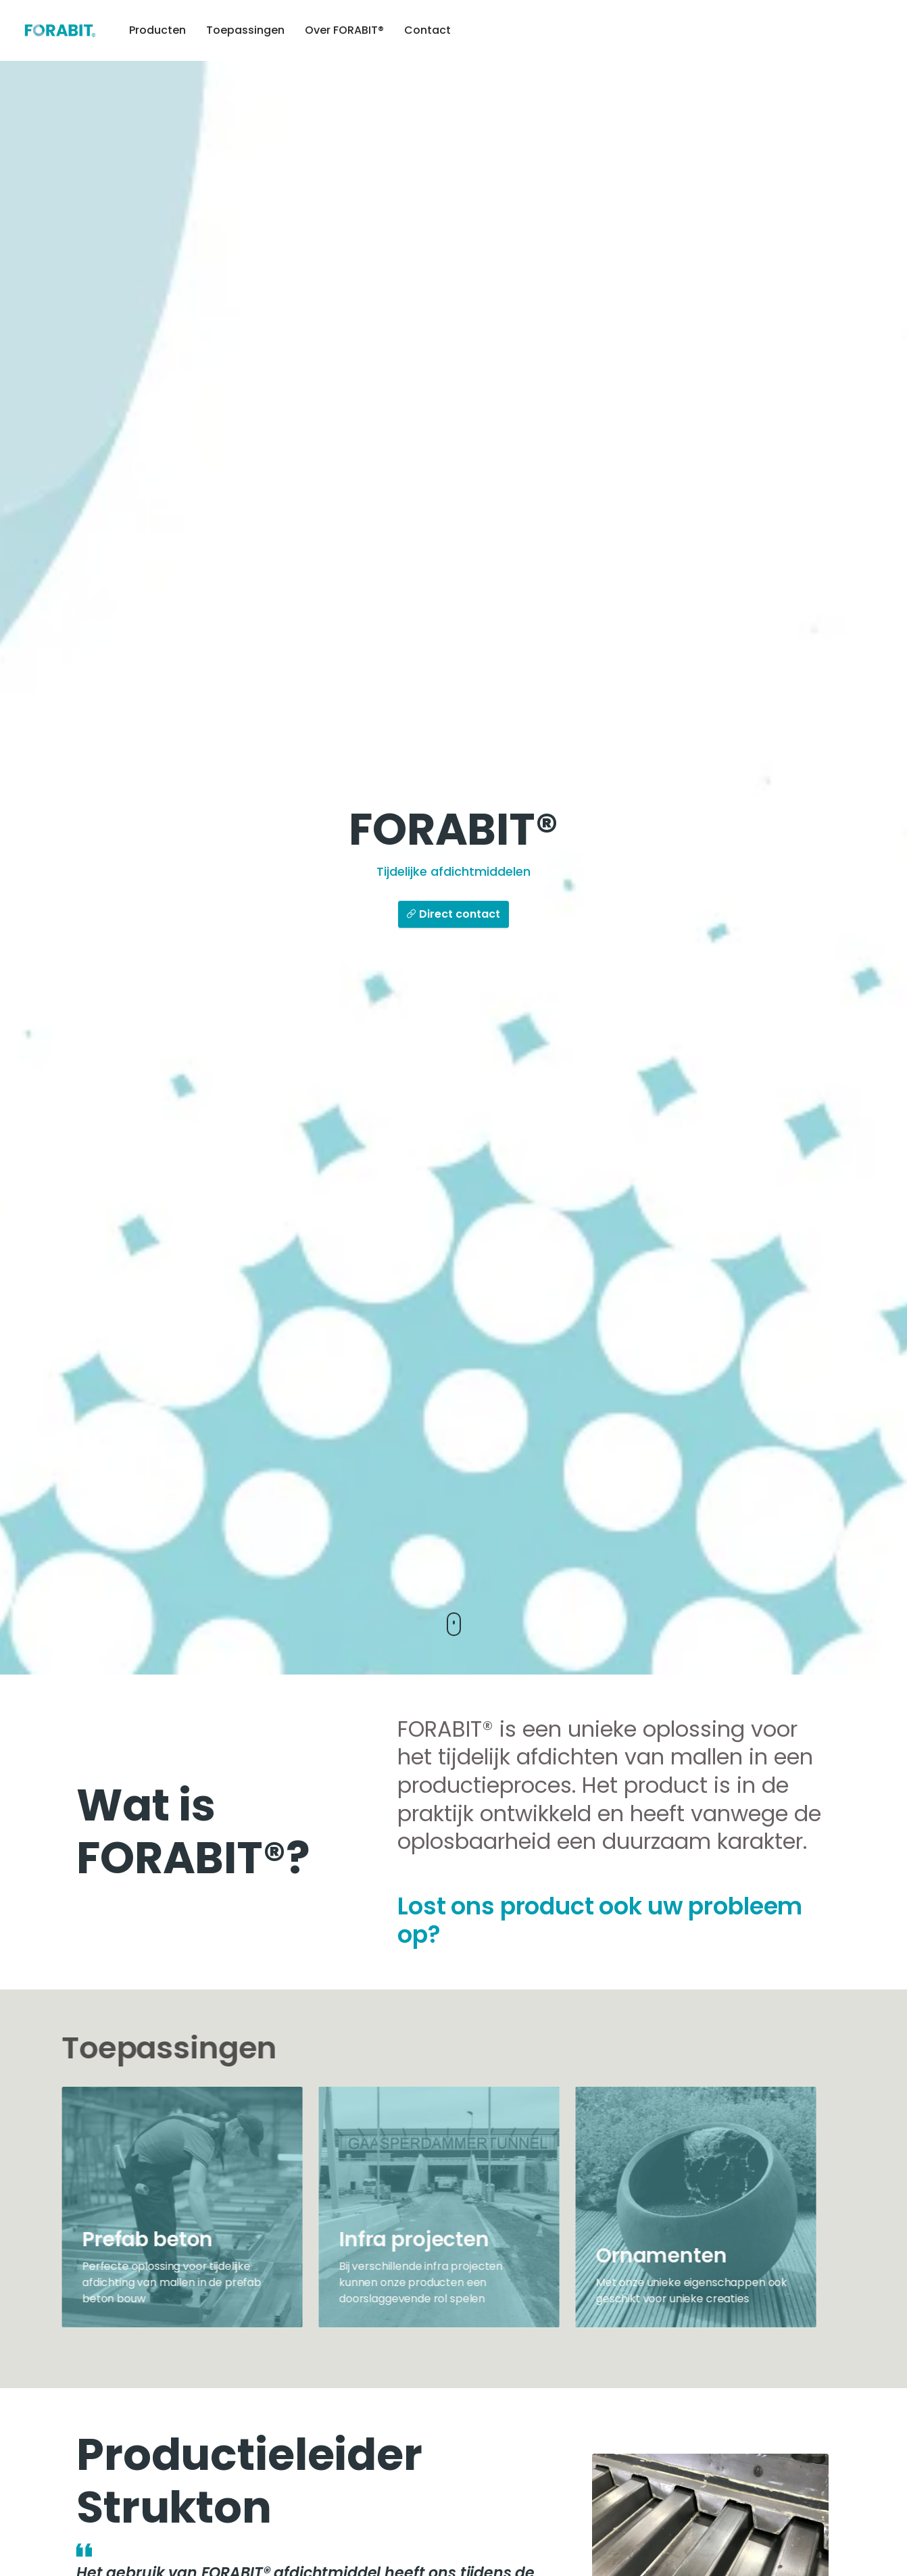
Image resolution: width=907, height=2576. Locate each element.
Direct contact (453, 914)
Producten (157, 30)
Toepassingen (245, 30)
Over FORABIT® (344, 30)
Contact (427, 30)
